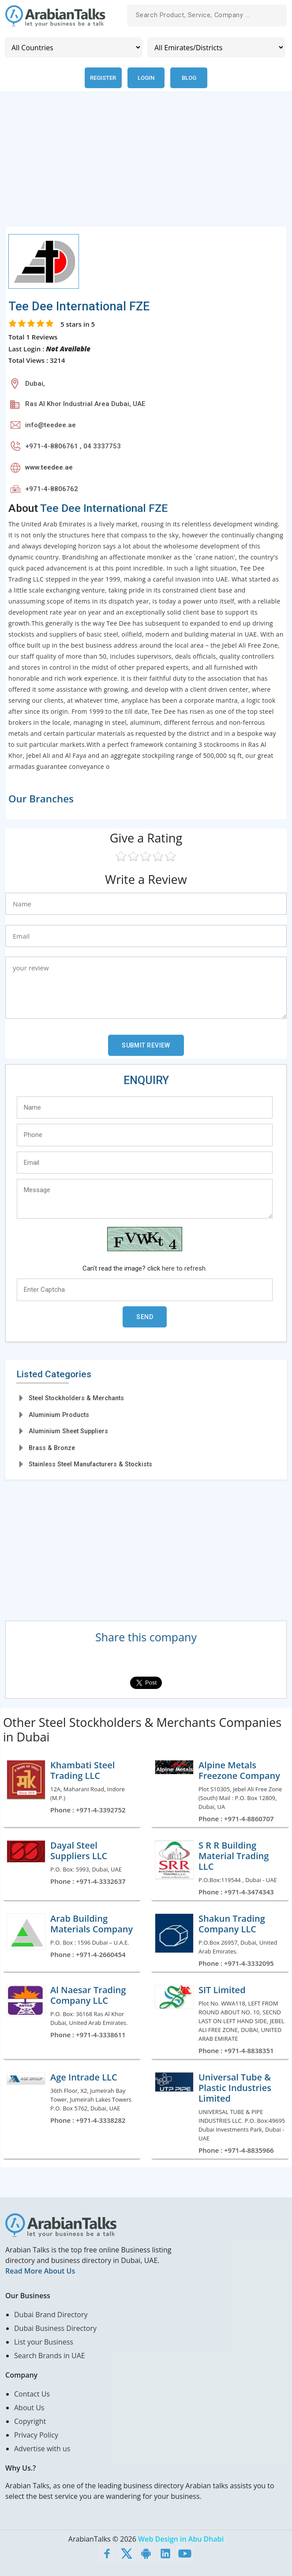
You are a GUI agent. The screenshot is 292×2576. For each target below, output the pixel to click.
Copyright (30, 2421)
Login (146, 78)
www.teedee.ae (49, 467)
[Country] (73, 47)
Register (103, 78)
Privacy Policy (36, 2435)
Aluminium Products (59, 1414)
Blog (189, 78)
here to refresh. (184, 1268)
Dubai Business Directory (55, 2328)
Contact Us (32, 2394)
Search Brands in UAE (49, 2355)
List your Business (43, 2342)
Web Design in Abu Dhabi (181, 2539)
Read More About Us (40, 2271)
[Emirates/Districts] (216, 47)
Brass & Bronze (52, 1447)
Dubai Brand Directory (51, 2314)
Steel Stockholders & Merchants (76, 1398)
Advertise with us (42, 2448)
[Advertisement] (146, 164)
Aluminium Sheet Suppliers (68, 1431)
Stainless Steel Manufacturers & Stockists (90, 1464)
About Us (29, 2407)
